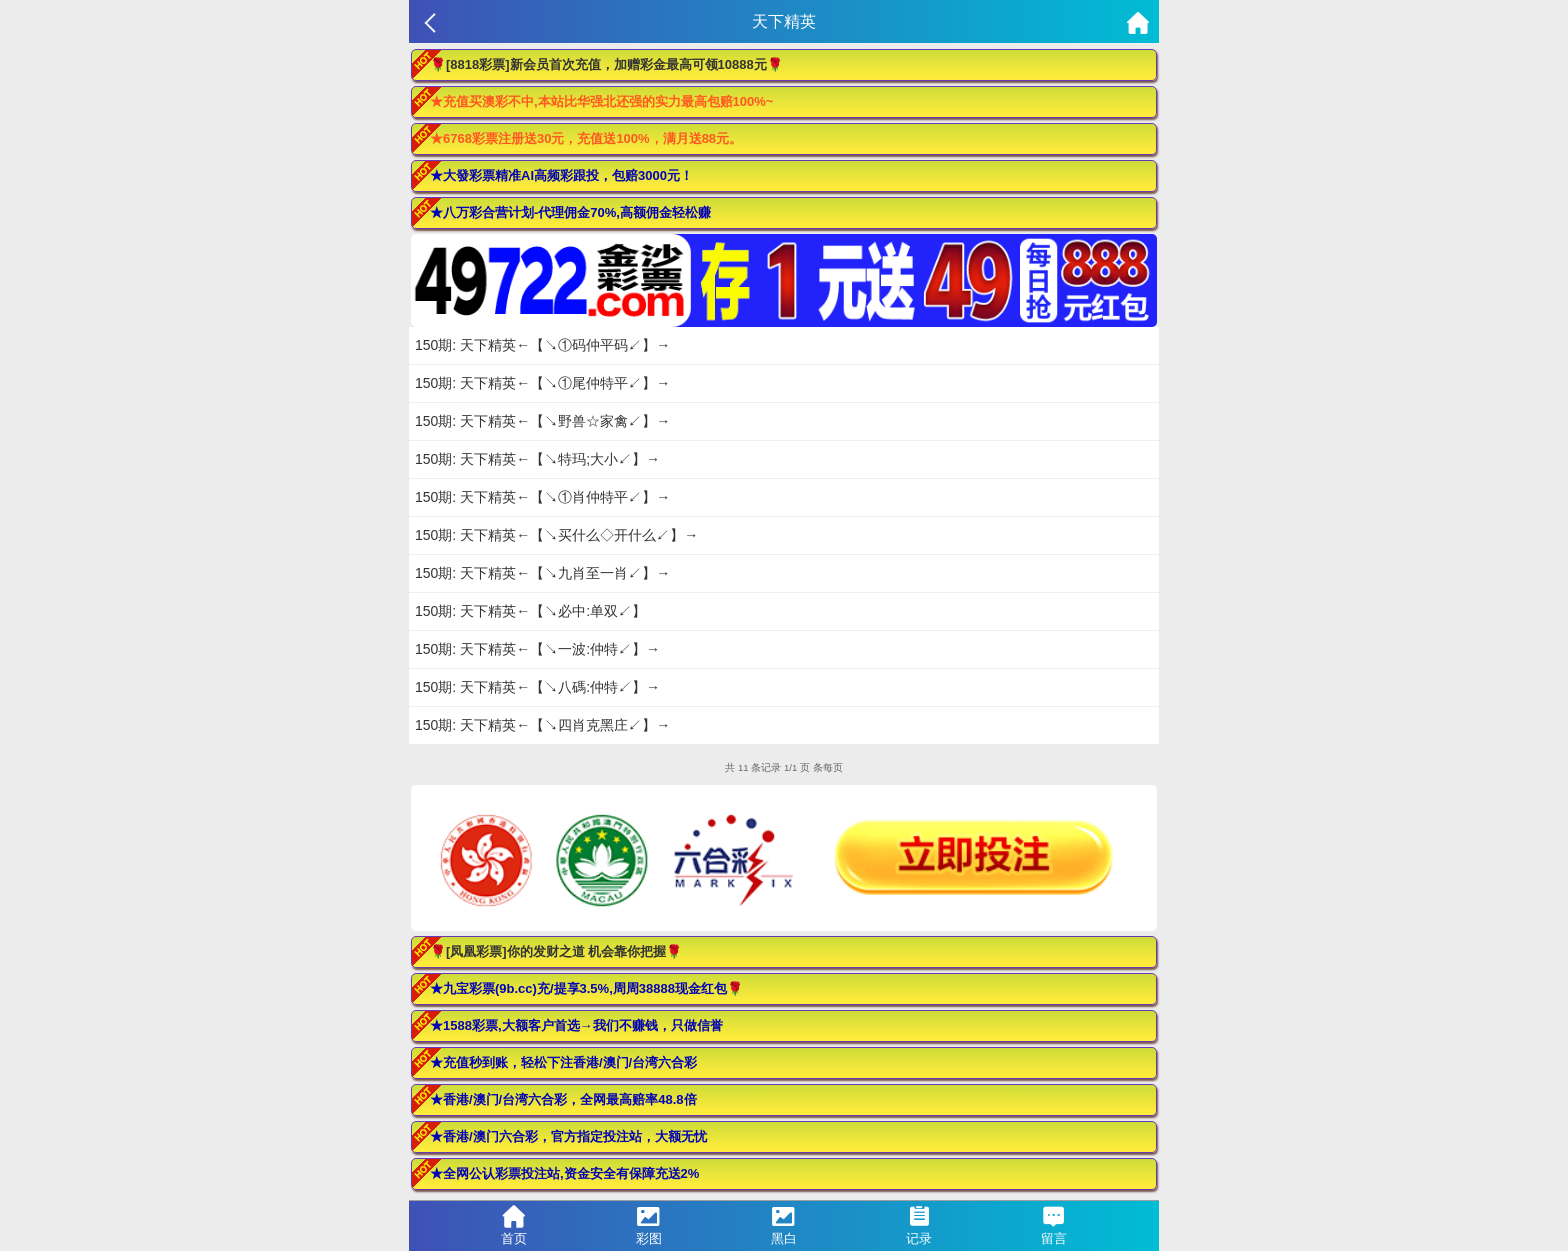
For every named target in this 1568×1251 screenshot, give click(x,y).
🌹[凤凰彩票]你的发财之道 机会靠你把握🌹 (556, 951)
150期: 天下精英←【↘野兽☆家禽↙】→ (542, 421)
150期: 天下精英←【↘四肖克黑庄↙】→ (542, 725)
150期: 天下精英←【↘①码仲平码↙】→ (542, 345)
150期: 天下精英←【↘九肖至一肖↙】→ (542, 573)
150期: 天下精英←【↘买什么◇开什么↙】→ (556, 535)
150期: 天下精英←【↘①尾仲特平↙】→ (542, 383)
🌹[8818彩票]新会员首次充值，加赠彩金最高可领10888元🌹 (606, 64)
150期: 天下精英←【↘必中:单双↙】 (530, 611)
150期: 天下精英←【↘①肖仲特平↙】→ (542, 497)
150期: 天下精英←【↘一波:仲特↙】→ (537, 649)
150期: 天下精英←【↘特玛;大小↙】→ (537, 459)
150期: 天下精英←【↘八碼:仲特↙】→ (537, 687)
